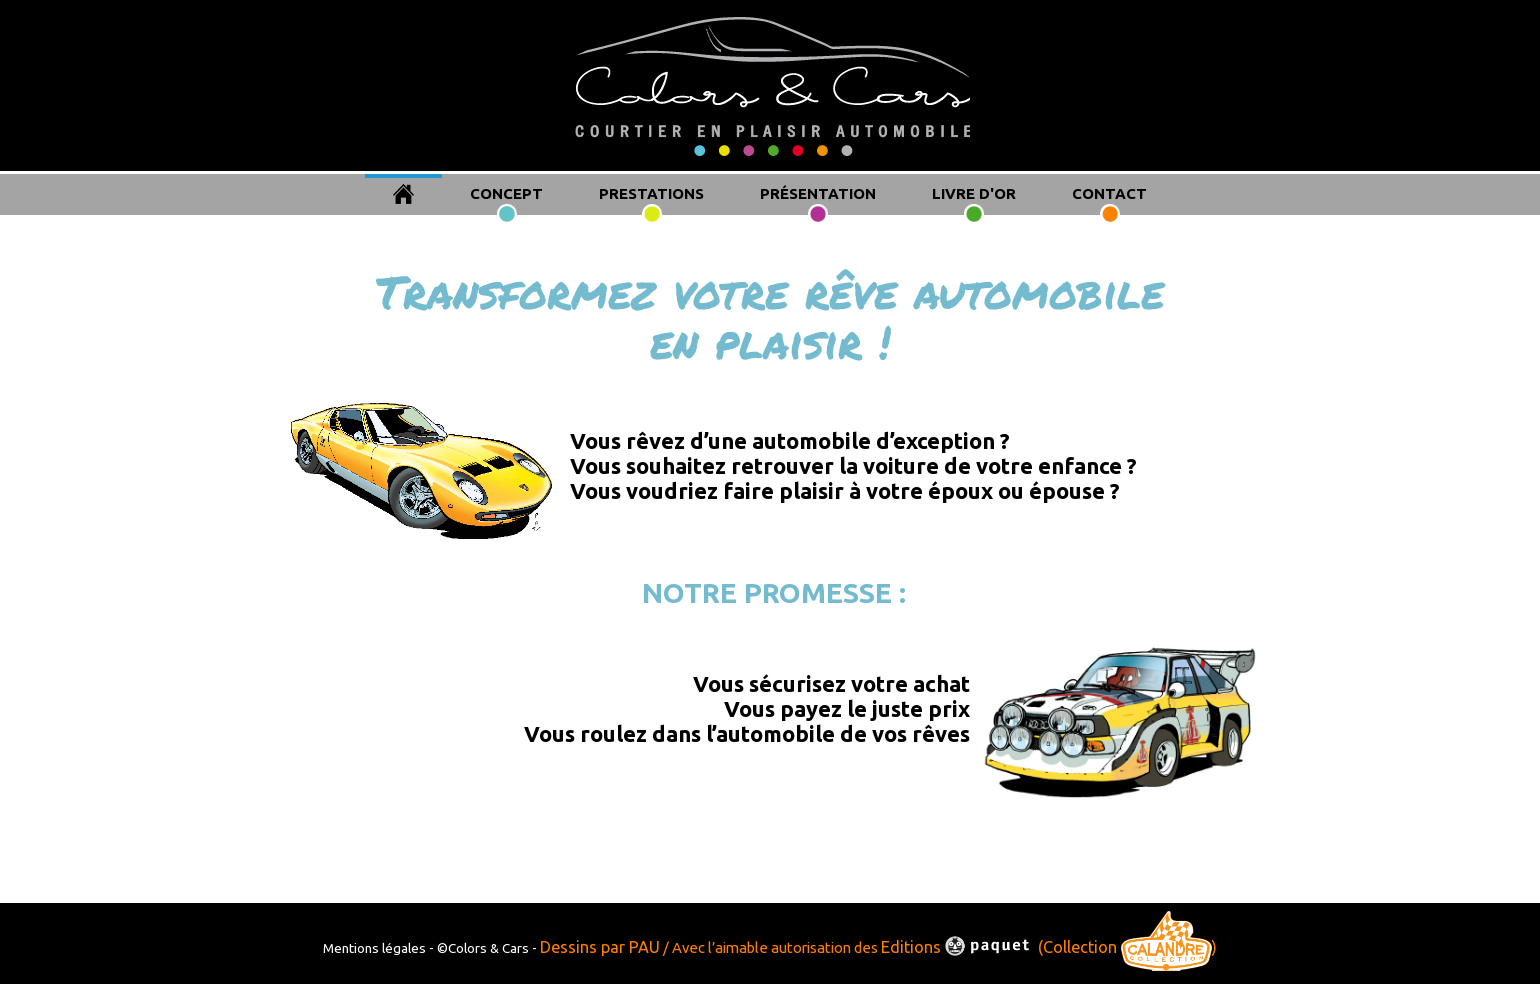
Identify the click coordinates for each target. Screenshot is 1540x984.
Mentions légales (376, 948)
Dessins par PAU (600, 947)
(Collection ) (1127, 947)
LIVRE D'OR (974, 193)
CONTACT (1109, 193)
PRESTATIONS (651, 193)
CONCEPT (506, 193)
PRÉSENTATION (818, 193)
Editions (957, 947)
